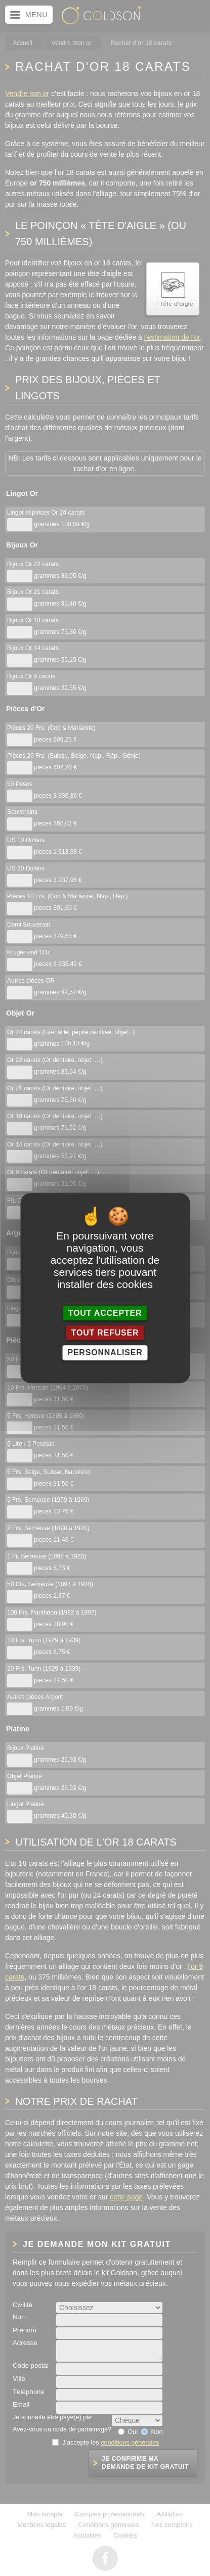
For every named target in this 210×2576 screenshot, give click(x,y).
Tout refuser (105, 1332)
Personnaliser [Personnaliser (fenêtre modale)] (104, 1353)
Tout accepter (105, 1313)
